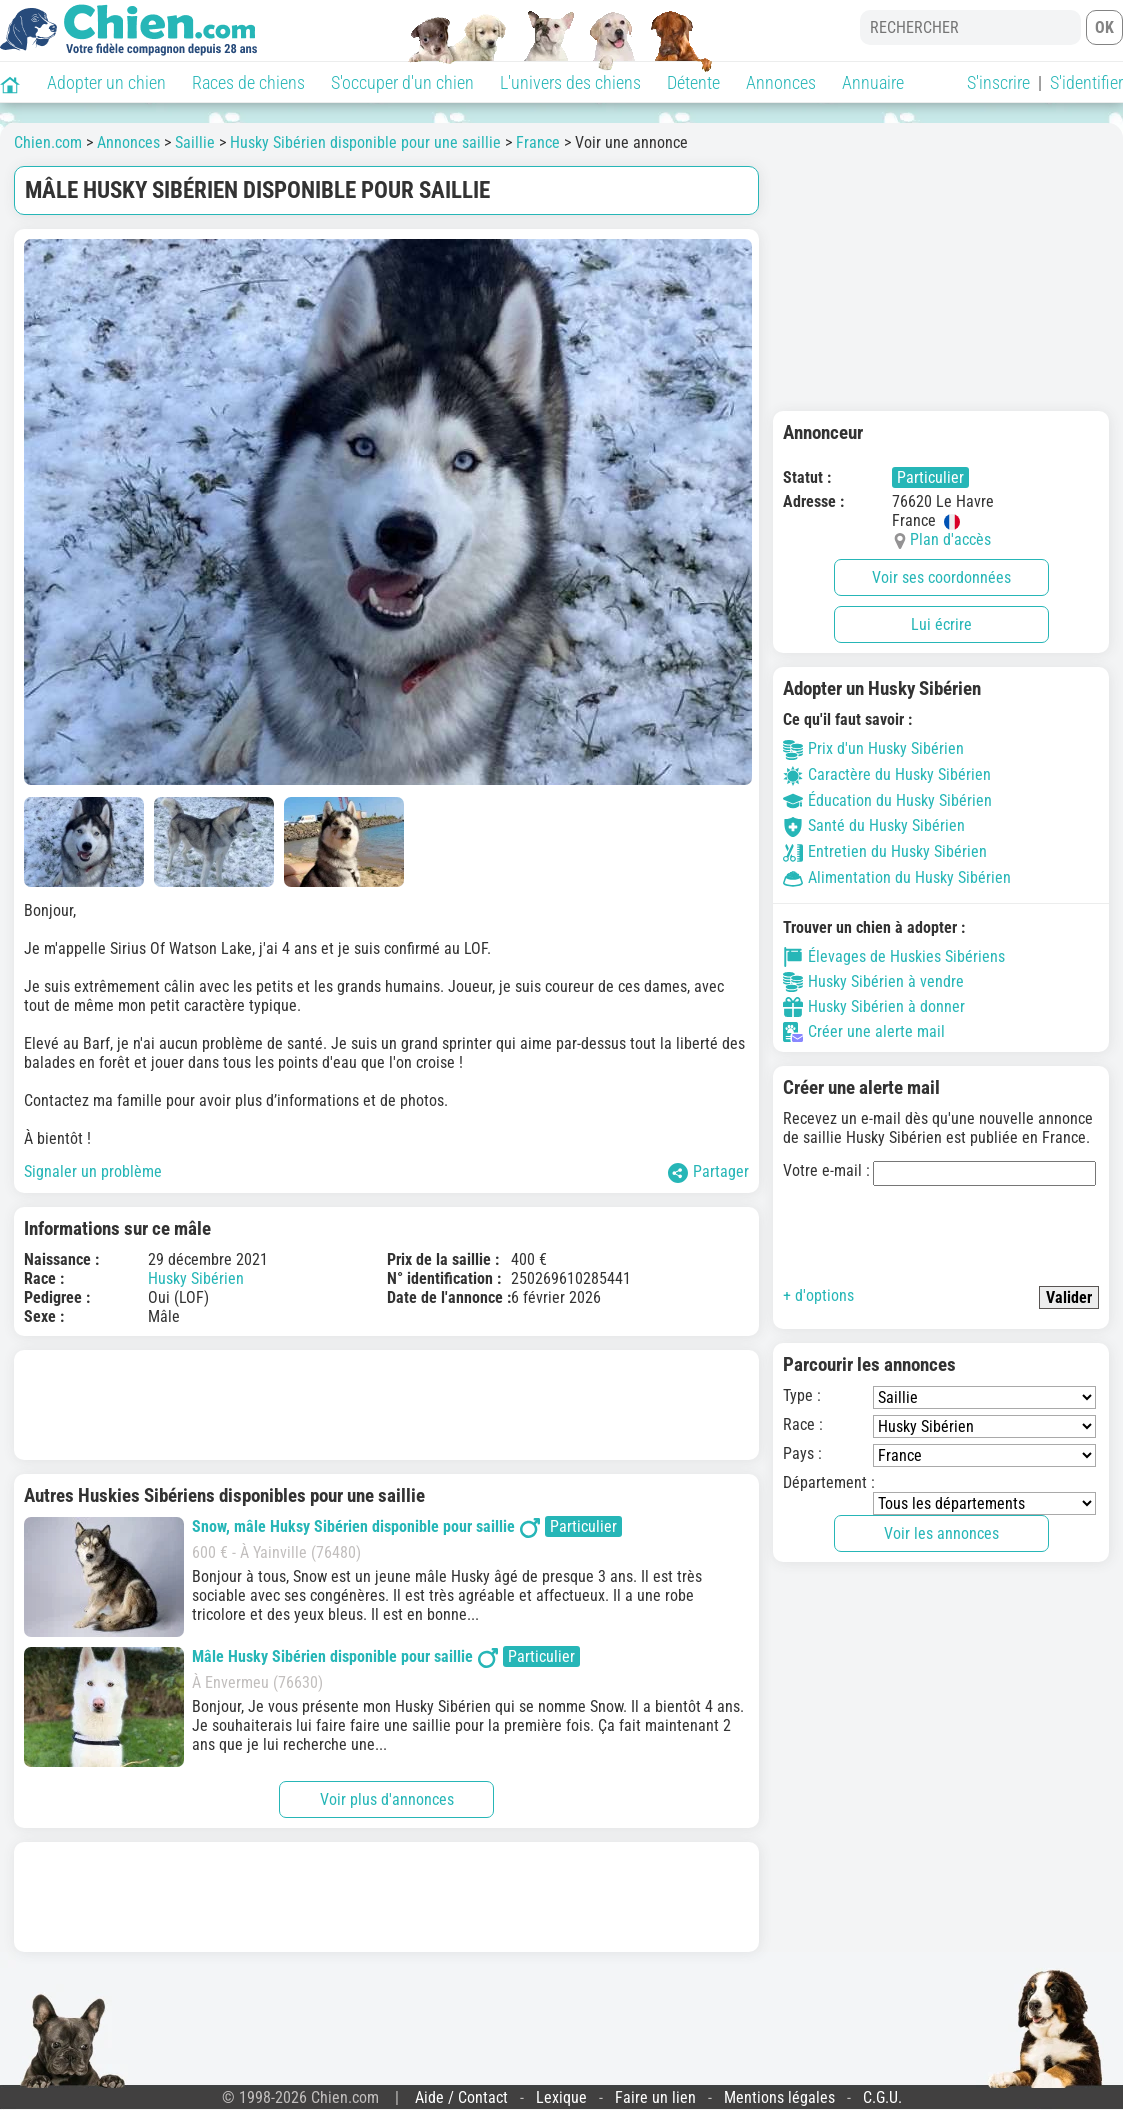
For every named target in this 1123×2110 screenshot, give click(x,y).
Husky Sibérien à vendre (873, 982)
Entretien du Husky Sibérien (885, 851)
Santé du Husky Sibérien (874, 825)
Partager (708, 1172)
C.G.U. (882, 2097)
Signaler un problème (93, 1171)
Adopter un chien (106, 82)
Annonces (781, 82)
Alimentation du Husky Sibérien (897, 877)
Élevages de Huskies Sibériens (894, 957)
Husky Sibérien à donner (874, 1007)
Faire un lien (655, 2097)
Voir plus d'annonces (387, 1799)
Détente (693, 82)
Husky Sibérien (196, 1278)
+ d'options (818, 1295)
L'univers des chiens (570, 82)
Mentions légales (779, 2097)
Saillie (195, 142)
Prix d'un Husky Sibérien (873, 748)
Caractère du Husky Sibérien (887, 774)
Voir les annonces (941, 1533)
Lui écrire (941, 624)
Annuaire (873, 82)
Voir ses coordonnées (941, 577)
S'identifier (1086, 82)
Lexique (561, 2097)
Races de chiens (248, 82)
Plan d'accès (950, 539)
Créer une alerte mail (864, 1032)
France (538, 142)
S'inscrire (998, 82)
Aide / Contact (461, 2097)
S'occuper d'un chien (402, 82)
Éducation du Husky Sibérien (887, 800)
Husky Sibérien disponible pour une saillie (365, 142)
